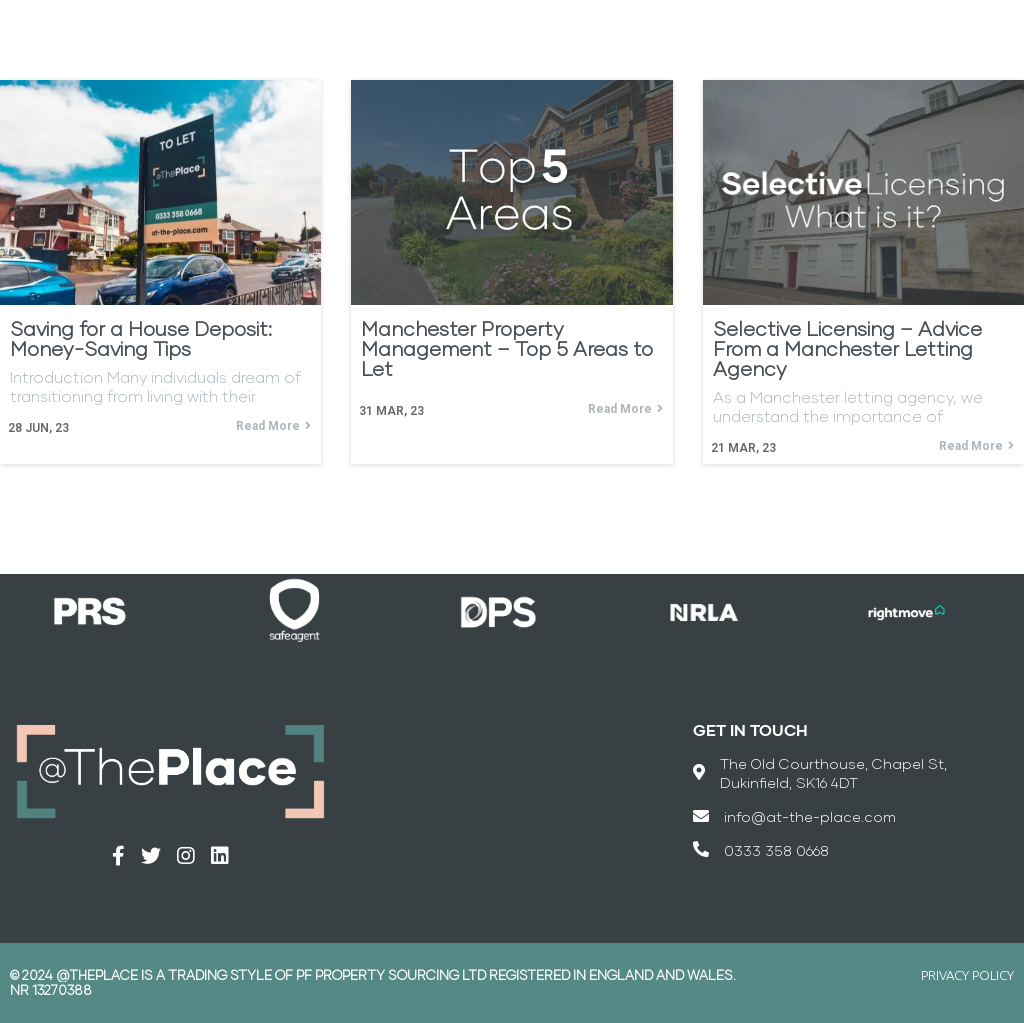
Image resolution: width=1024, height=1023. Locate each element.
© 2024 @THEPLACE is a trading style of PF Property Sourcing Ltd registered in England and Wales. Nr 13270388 (373, 982)
